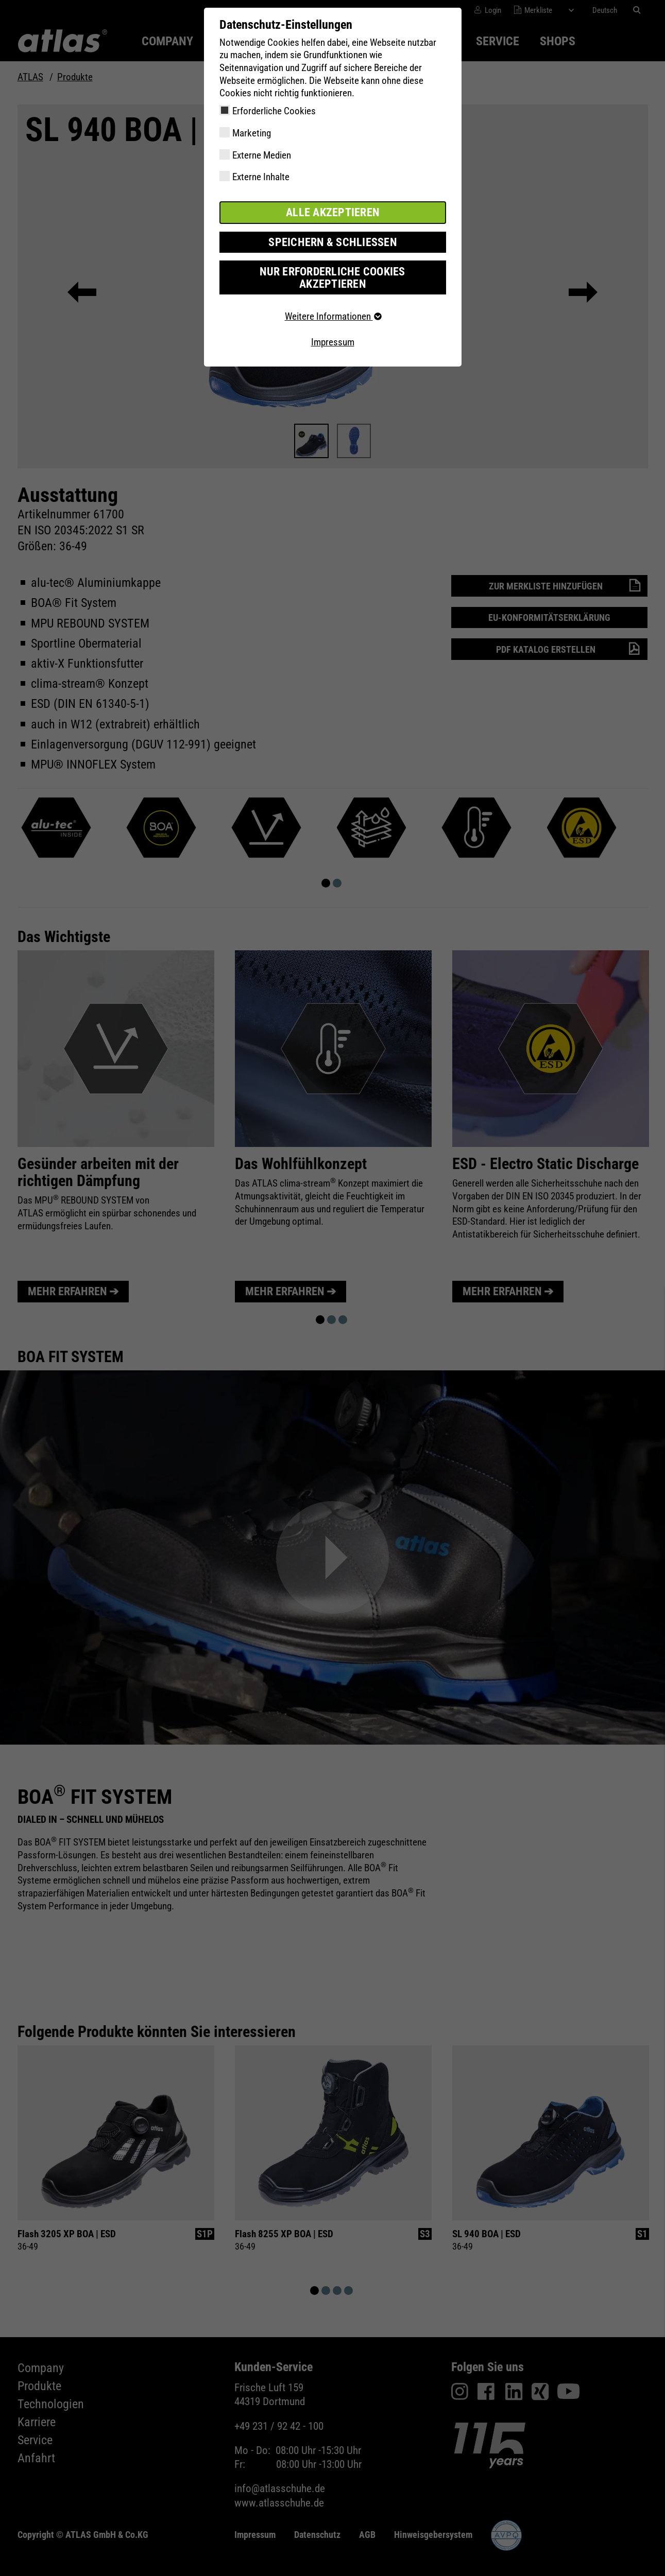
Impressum (332, 327)
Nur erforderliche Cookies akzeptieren (332, 269)
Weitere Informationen (333, 301)
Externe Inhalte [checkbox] (260, 177)
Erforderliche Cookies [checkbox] (274, 111)
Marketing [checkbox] (251, 133)
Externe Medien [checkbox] (261, 155)
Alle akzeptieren (332, 212)
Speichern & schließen (332, 241)
